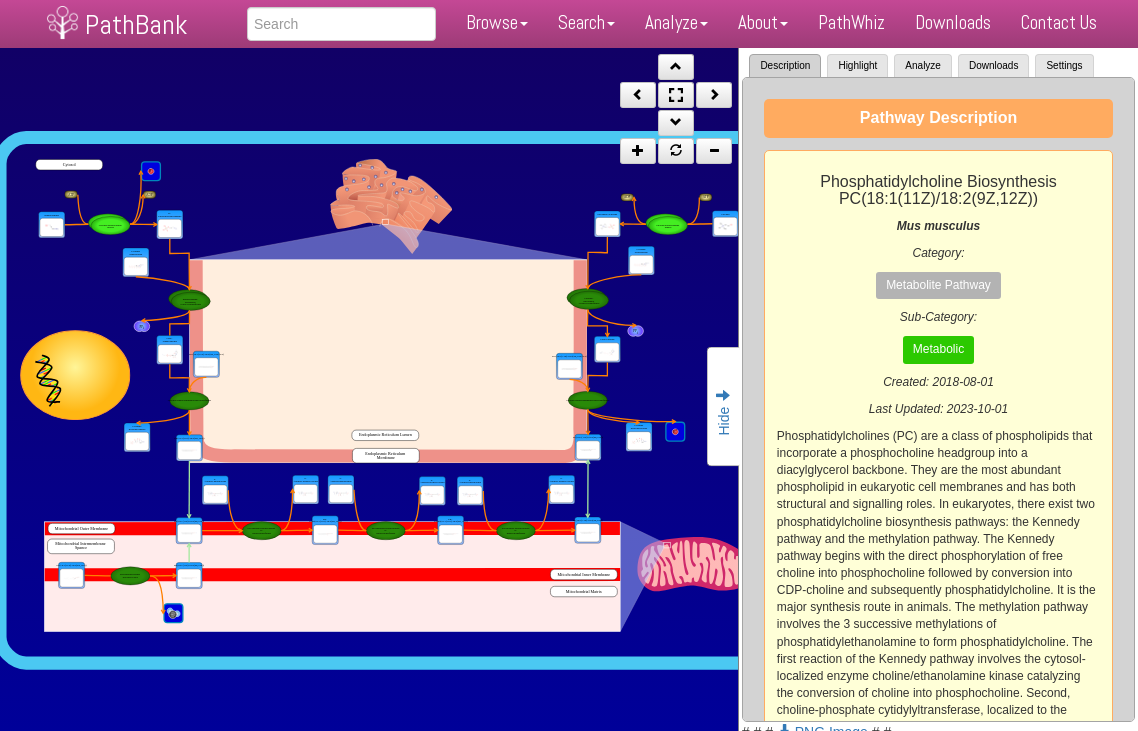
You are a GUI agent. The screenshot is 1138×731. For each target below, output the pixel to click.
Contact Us (1059, 22)
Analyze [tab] (923, 65)
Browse (497, 22)
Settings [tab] (1064, 65)
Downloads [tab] (993, 65)
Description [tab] (785, 65)
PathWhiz (851, 22)
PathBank (136, 24)
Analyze (676, 22)
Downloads (953, 22)
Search (586, 22)
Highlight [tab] (857, 65)
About (763, 22)
